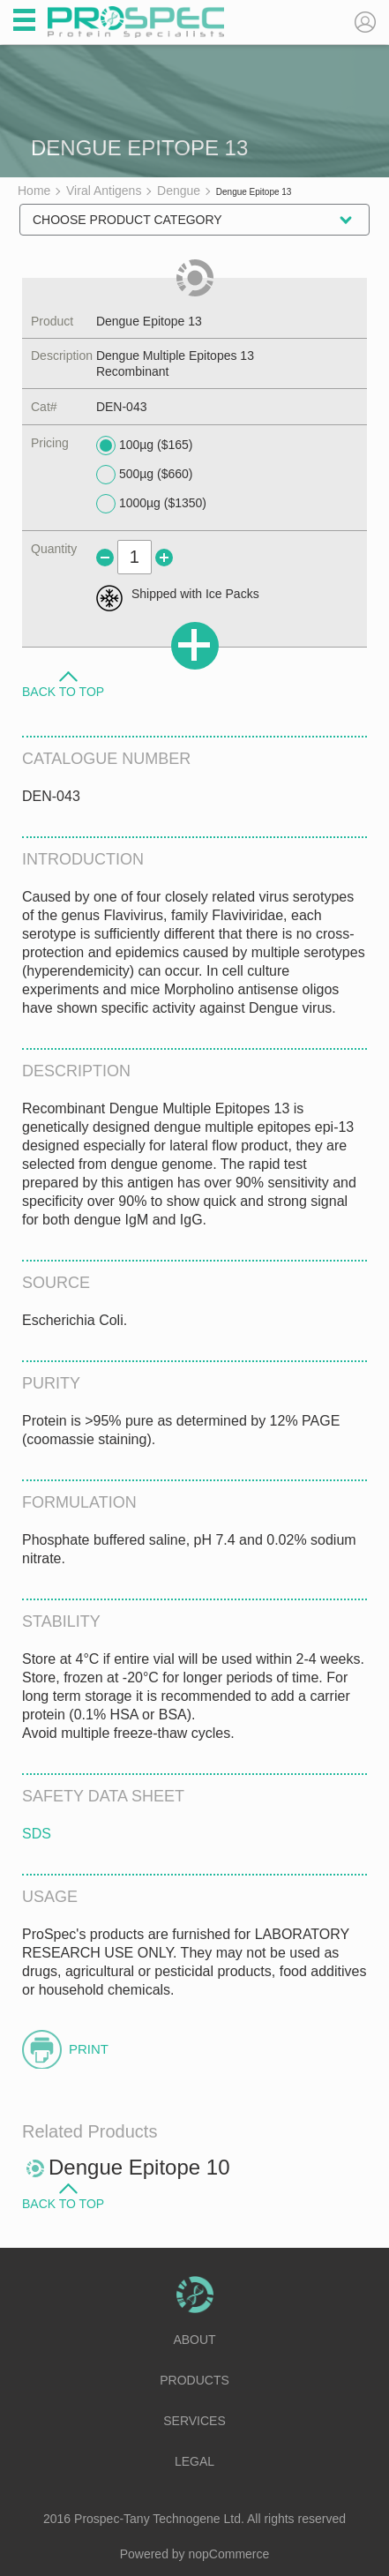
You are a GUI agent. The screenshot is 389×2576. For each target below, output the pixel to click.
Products (194, 2380)
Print (88, 2048)
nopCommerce (229, 2554)
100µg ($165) (144, 445)
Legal (194, 2461)
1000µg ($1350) (151, 503)
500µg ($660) (144, 474)
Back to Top (63, 691)
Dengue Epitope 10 (139, 2167)
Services (194, 2421)
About (194, 2340)
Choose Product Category (127, 220)
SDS (36, 1833)
